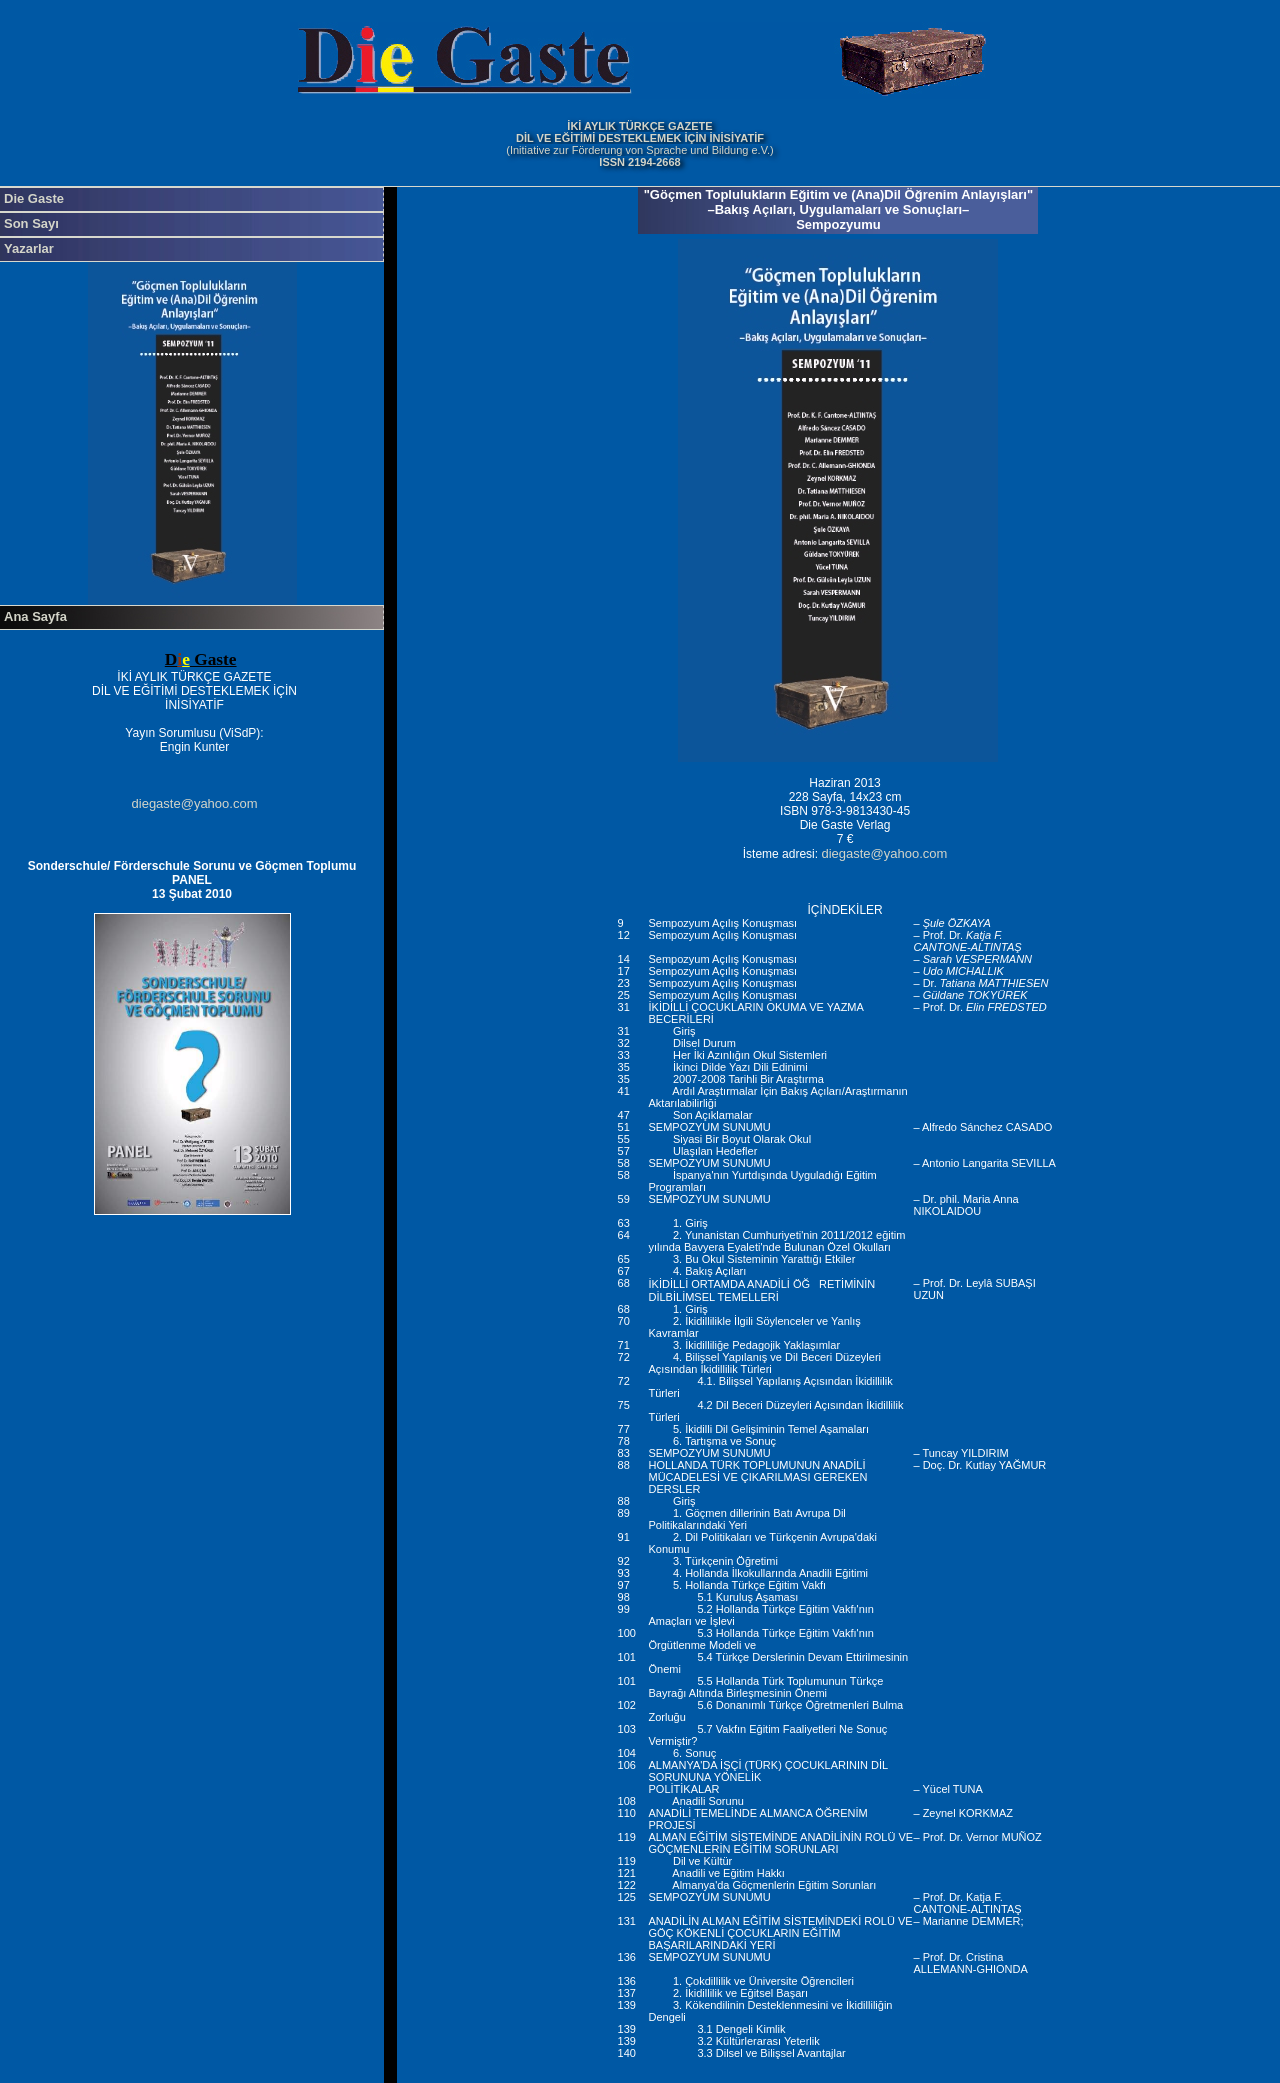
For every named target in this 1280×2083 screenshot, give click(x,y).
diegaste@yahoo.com (195, 803)
